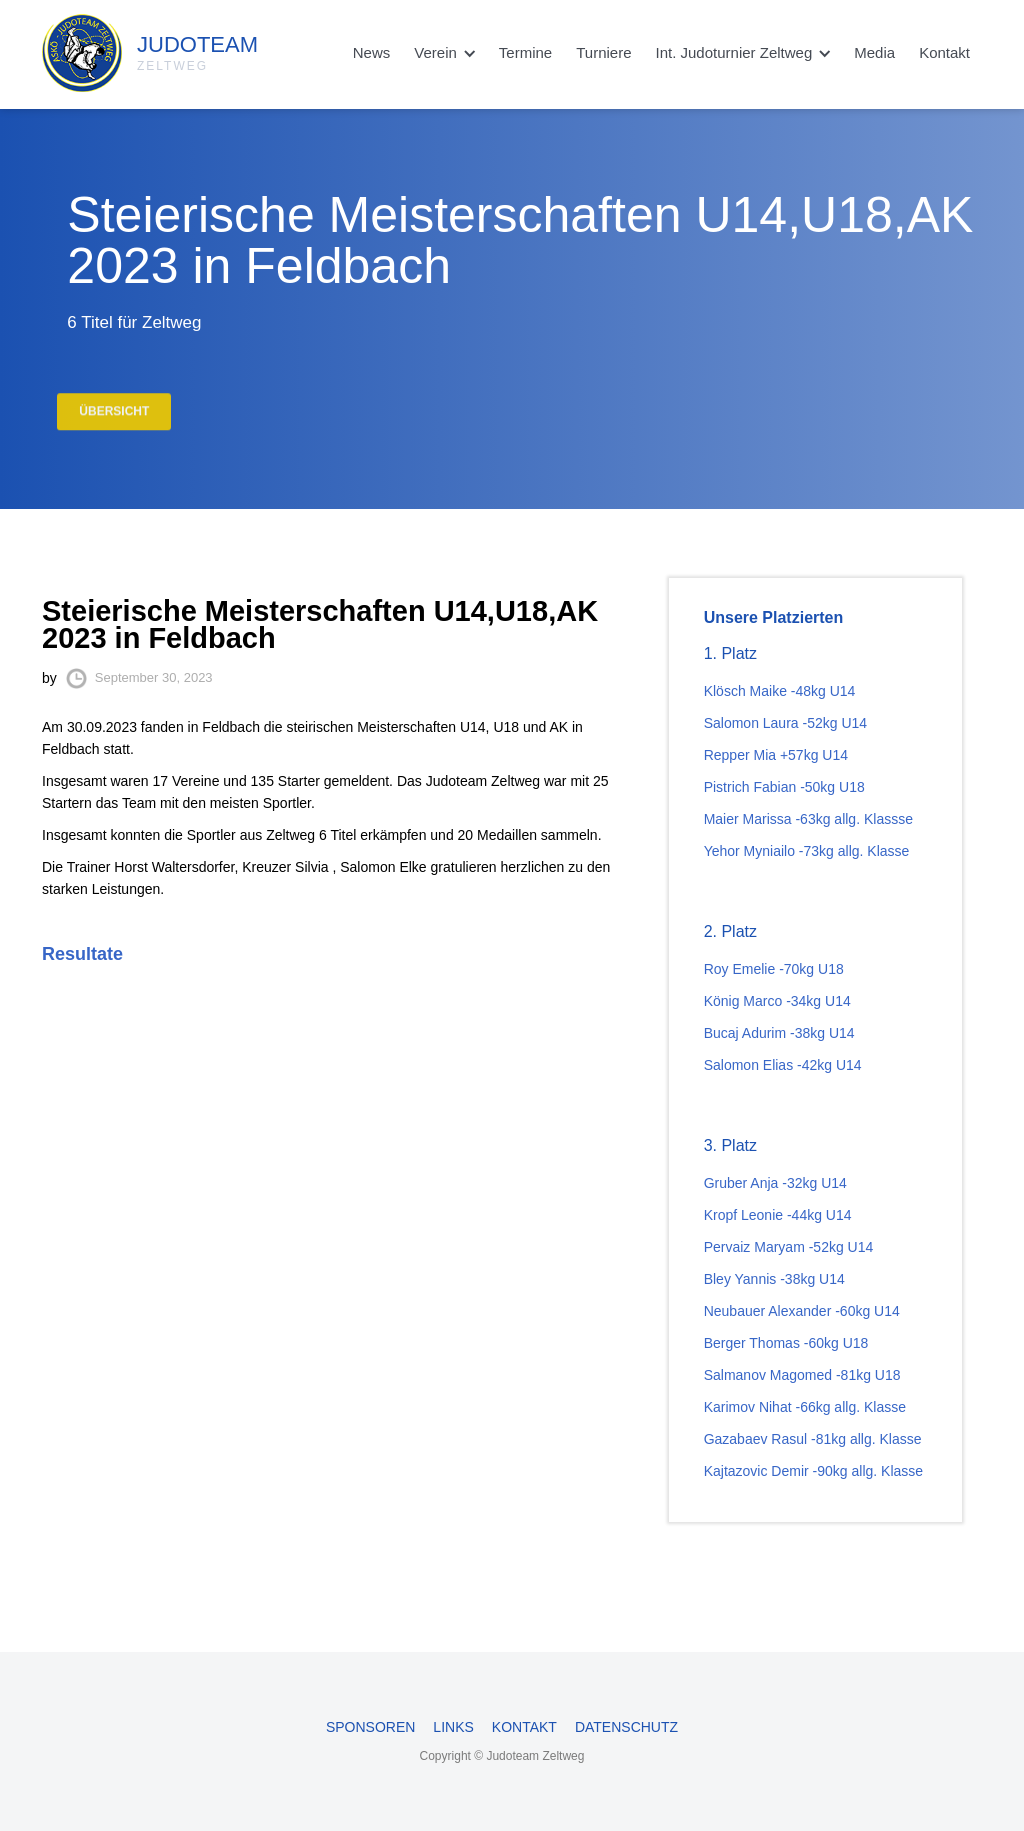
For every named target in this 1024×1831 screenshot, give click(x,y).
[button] (444, 53)
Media (874, 52)
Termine (525, 52)
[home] (102, 48)
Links (453, 1727)
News (372, 52)
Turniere (603, 52)
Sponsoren (370, 1727)
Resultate (82, 954)
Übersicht (114, 422)
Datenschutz (626, 1727)
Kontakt (944, 52)
